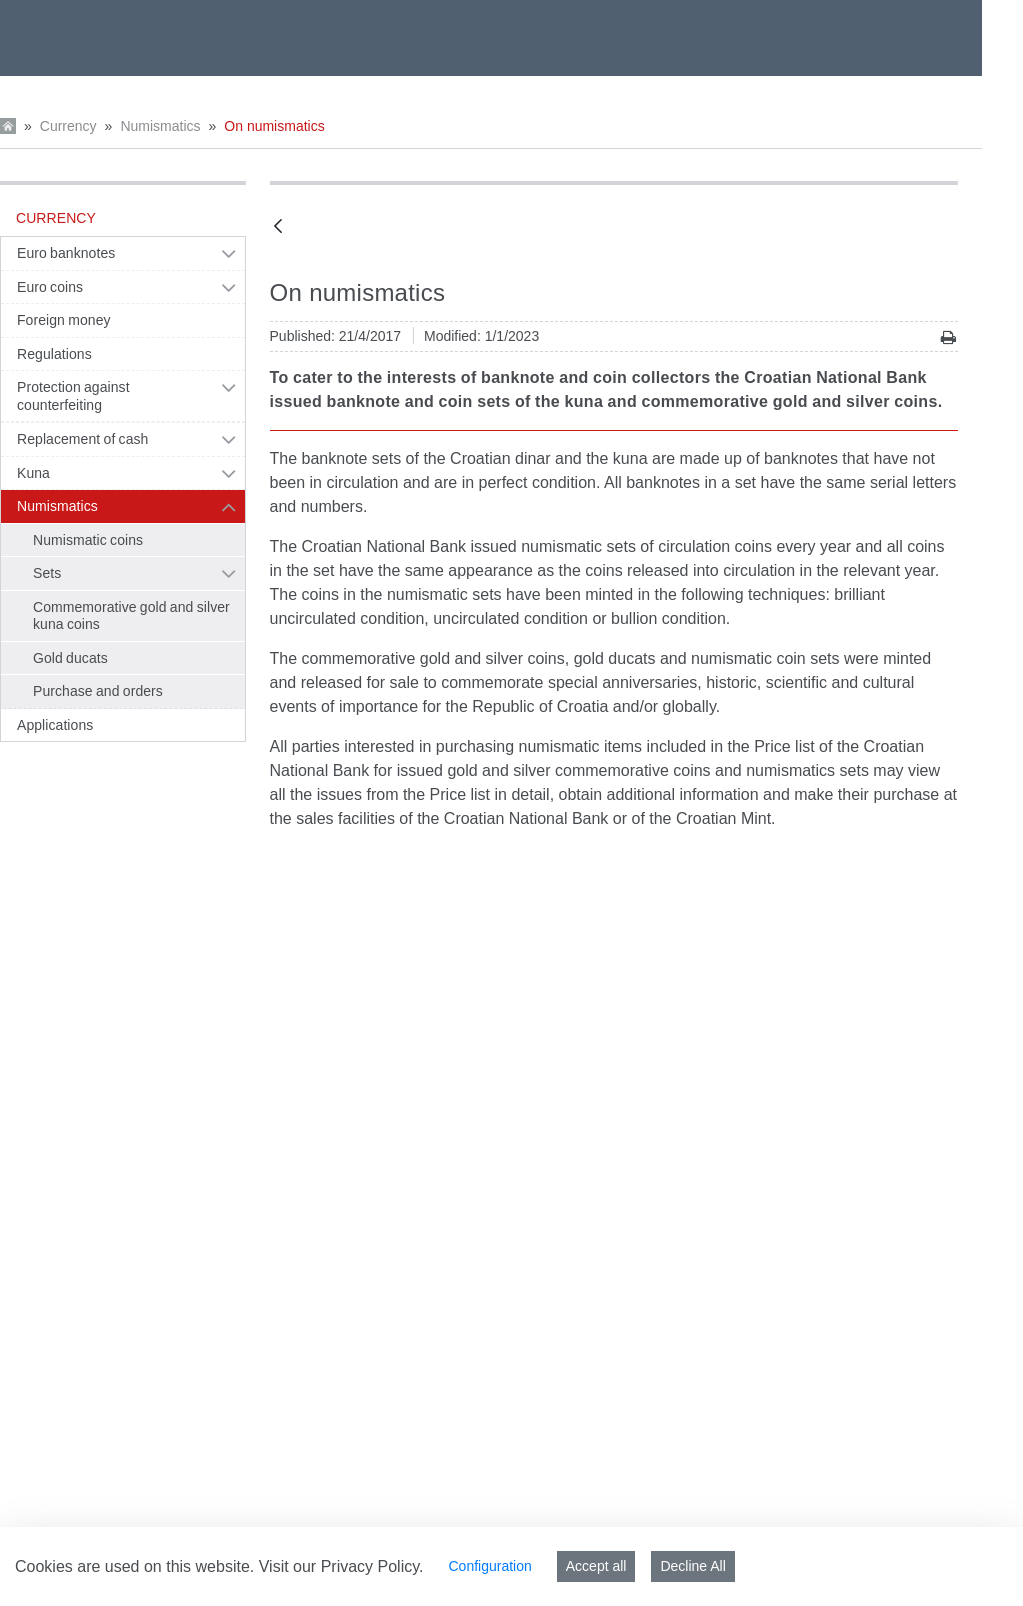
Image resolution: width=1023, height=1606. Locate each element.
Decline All (692, 1566)
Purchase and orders (98, 691)
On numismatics (274, 126)
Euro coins (50, 287)
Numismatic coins (88, 540)
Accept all (596, 1566)
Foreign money (64, 320)
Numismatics (160, 126)
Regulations (54, 354)
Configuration (489, 1566)
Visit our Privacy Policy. (341, 1566)
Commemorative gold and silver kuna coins (131, 616)
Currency (68, 126)
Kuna (33, 473)
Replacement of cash (82, 439)
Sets (47, 573)
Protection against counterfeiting (73, 396)
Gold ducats (70, 658)
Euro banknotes (66, 253)
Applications (55, 725)
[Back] (278, 227)
